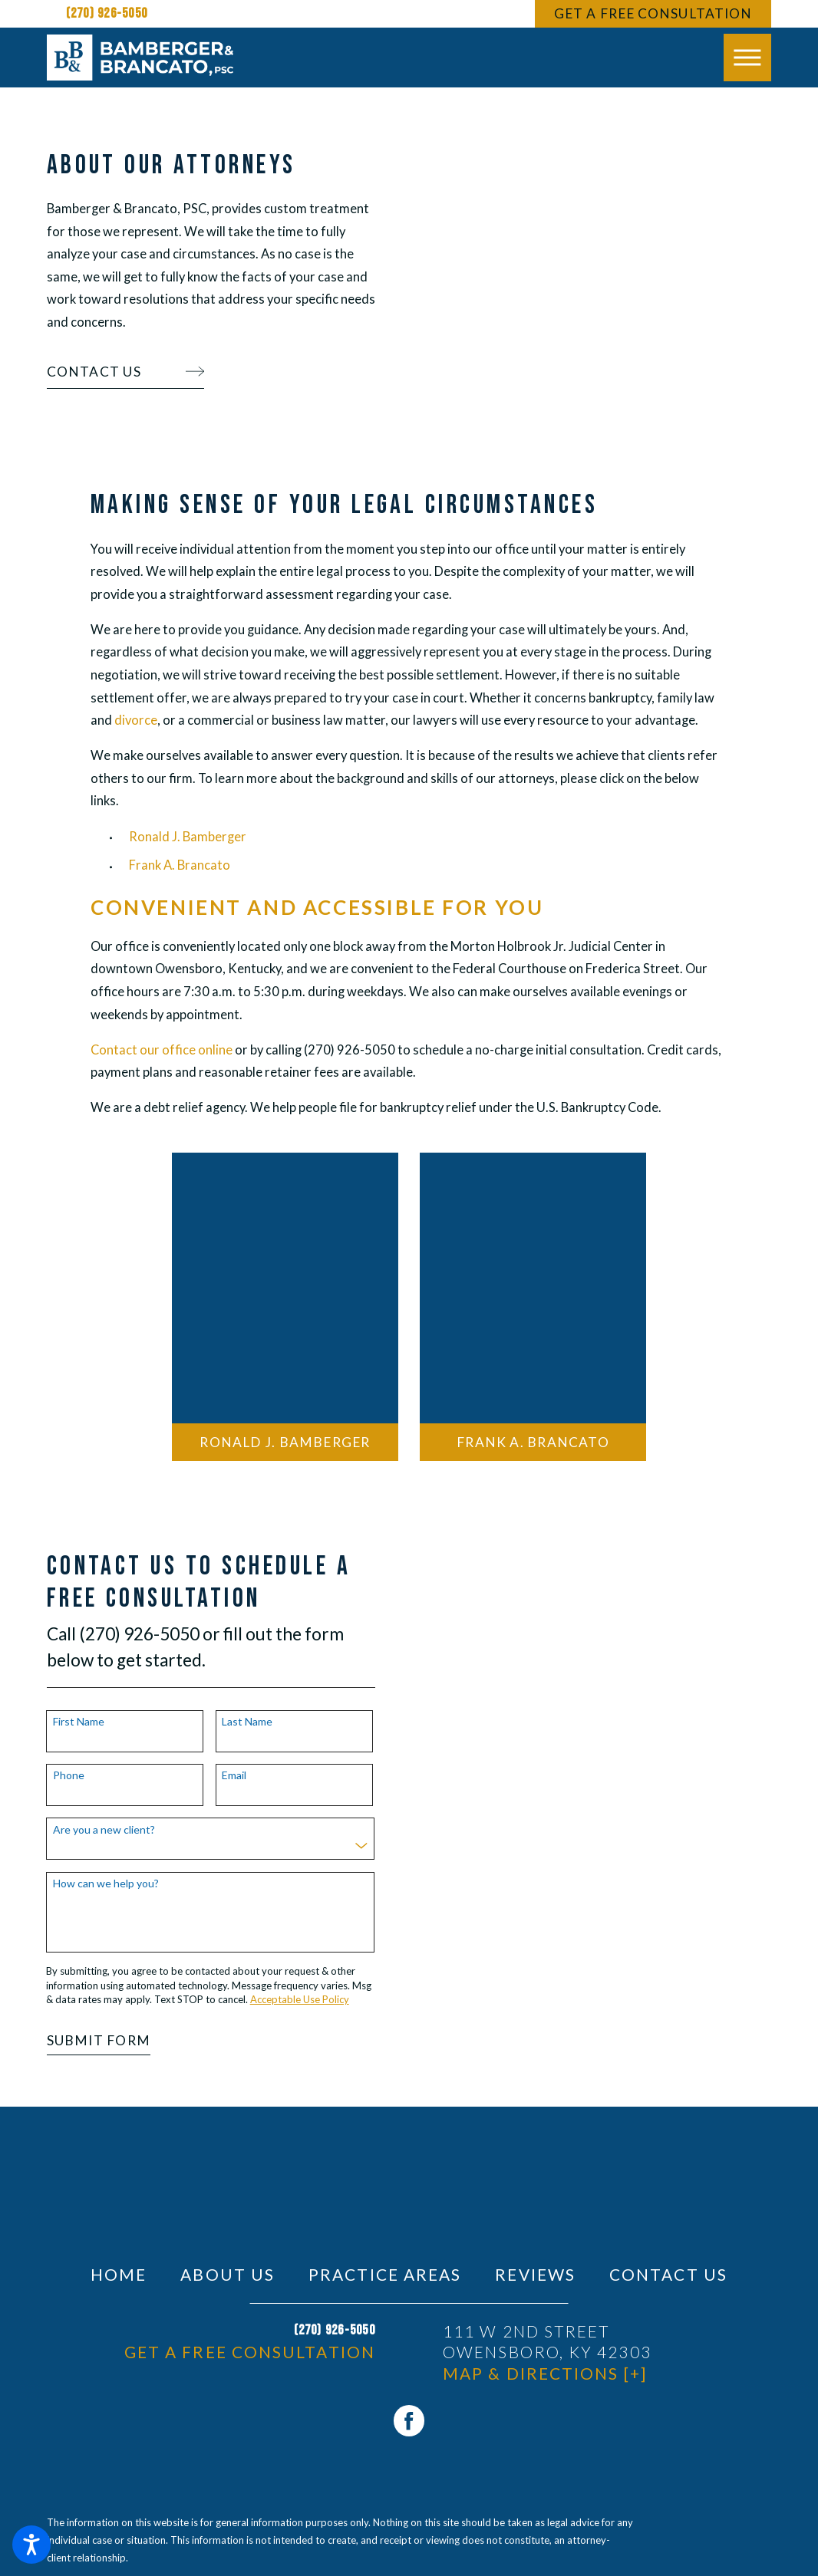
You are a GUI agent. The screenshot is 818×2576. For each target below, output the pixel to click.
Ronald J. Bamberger (187, 836)
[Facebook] (409, 2420)
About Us (227, 2274)
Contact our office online (162, 1050)
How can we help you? (82, 1883)
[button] (31, 2544)
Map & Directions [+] (545, 2373)
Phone (45, 1775)
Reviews (535, 2274)
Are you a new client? (80, 1830)
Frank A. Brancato (179, 865)
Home (119, 2274)
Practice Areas (384, 2274)
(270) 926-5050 (106, 13)
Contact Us (668, 2274)
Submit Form (75, 2040)
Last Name (223, 1722)
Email (210, 1775)
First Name (55, 1722)
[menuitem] (119, 2274)
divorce (135, 720)
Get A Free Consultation (653, 13)
